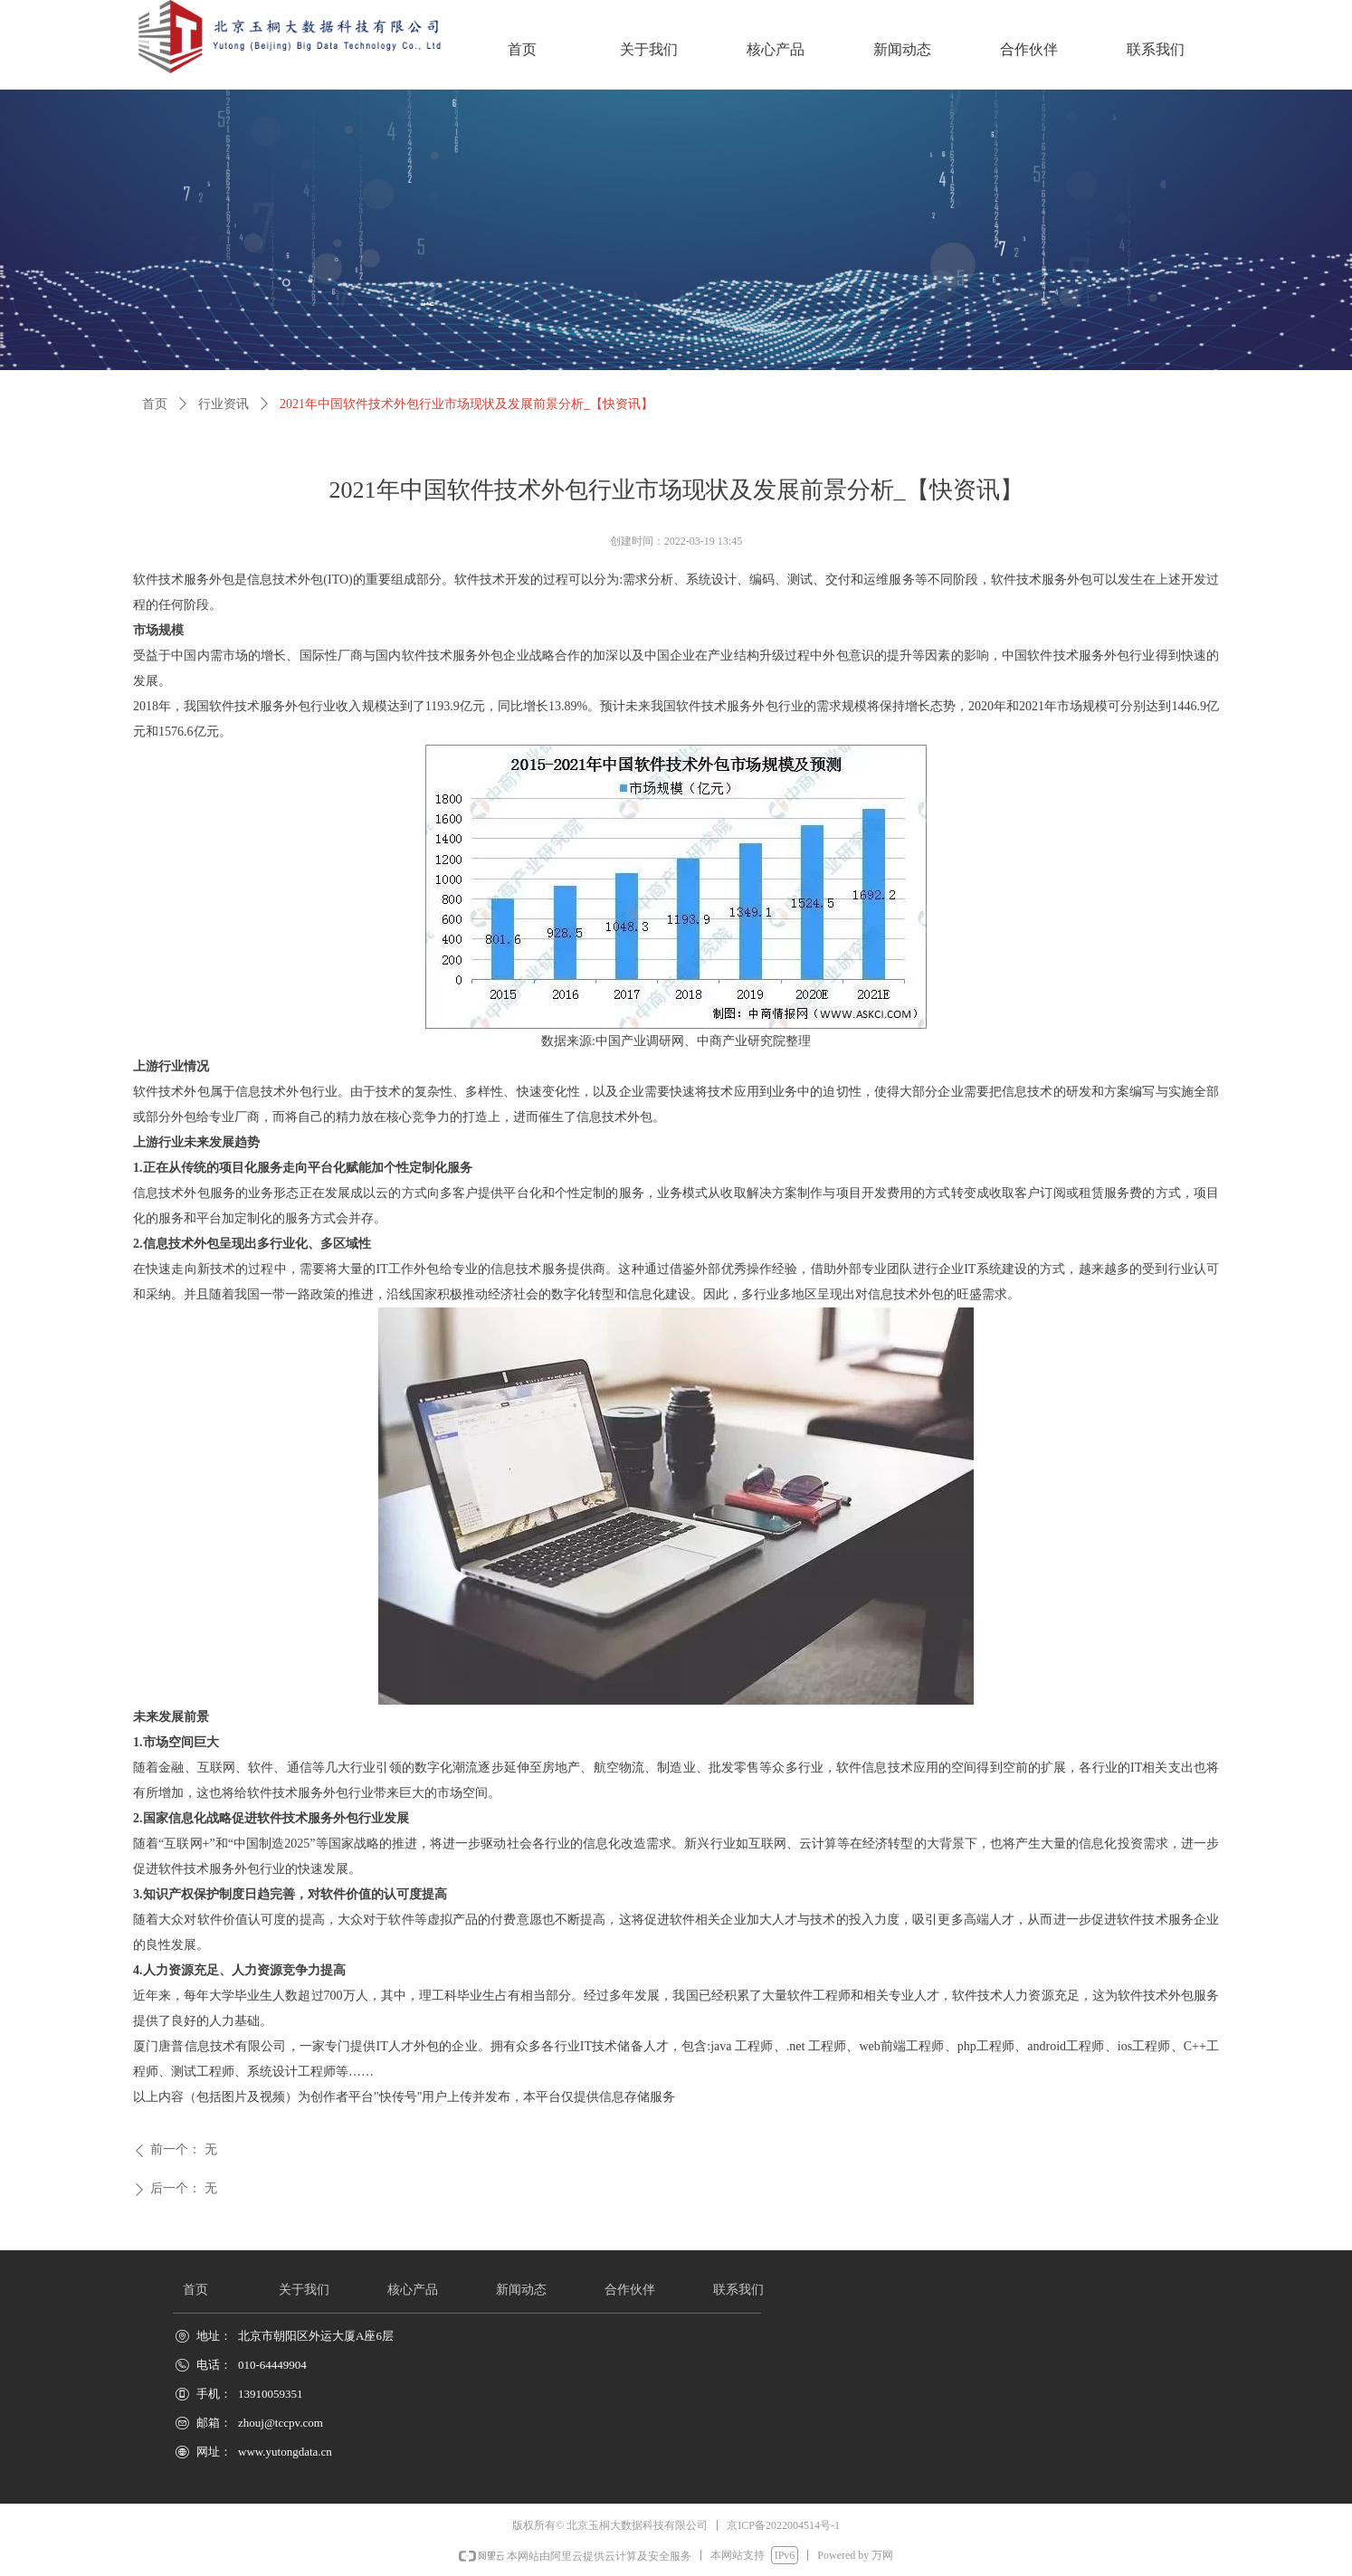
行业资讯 (223, 404)
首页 (154, 404)
